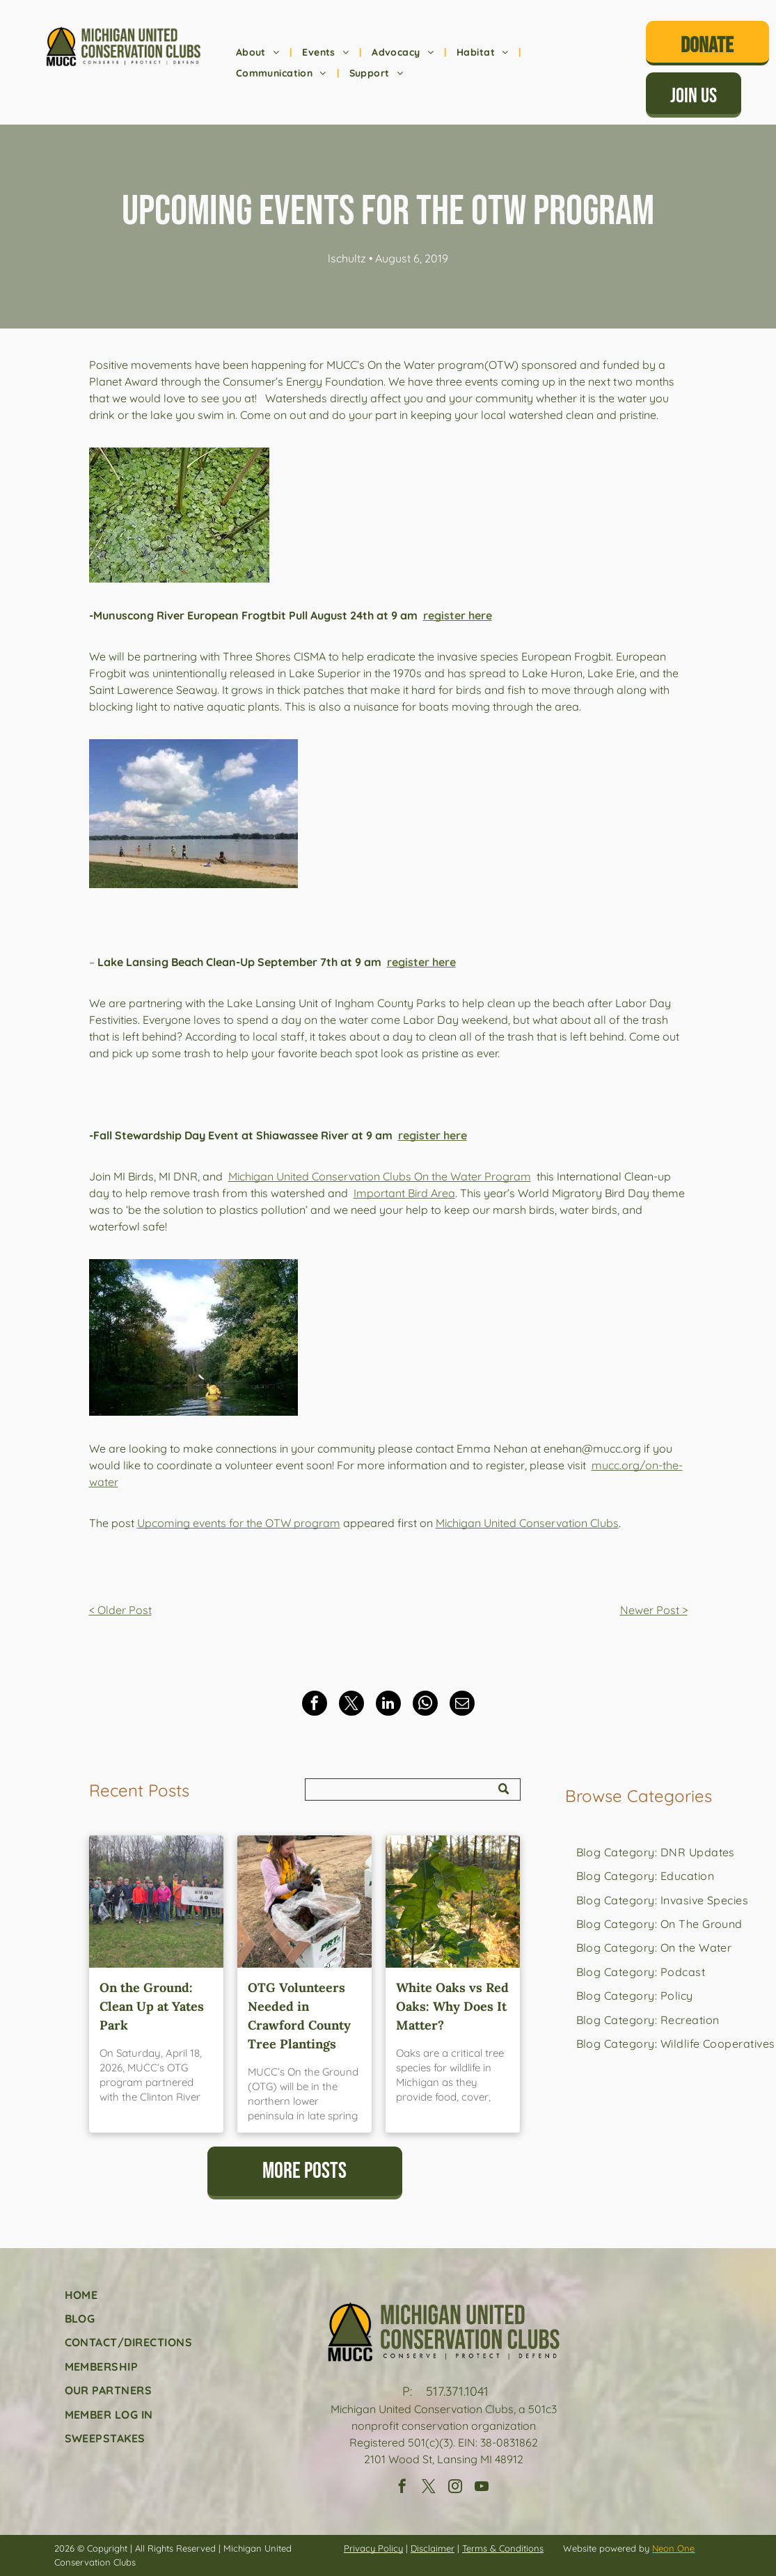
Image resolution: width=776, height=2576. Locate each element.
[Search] (413, 1789)
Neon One (673, 2548)
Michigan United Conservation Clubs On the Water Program (379, 1176)
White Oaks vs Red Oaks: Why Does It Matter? (452, 2006)
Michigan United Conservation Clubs (527, 1523)
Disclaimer (432, 2548)
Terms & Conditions (503, 2548)
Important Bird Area (404, 1193)
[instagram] (455, 2488)
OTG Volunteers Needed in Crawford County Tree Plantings (299, 2016)
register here (457, 615)
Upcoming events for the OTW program (238, 1523)
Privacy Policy (373, 2548)
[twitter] (428, 2488)
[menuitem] (258, 52)
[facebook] (402, 2488)
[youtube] (481, 2488)
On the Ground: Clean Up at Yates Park (152, 2006)
